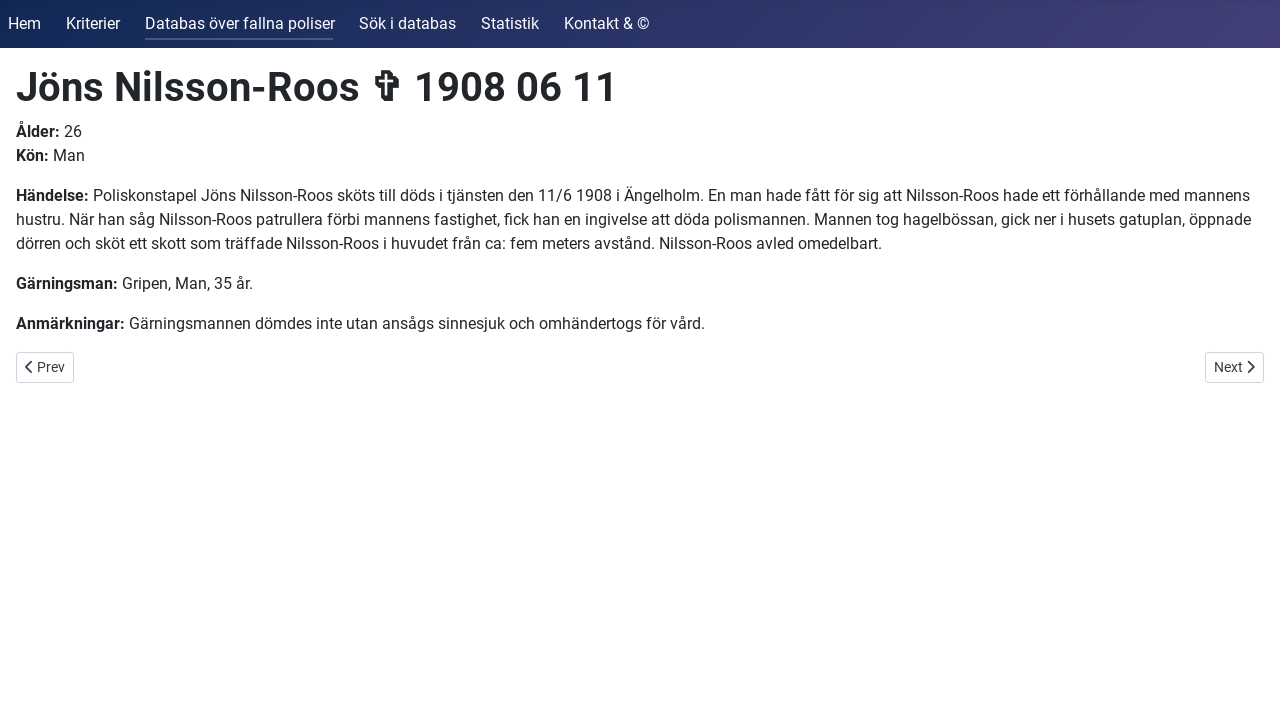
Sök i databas (407, 23)
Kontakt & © (607, 23)
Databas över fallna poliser (240, 23)
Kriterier (93, 23)
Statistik (510, 23)
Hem (24, 23)
